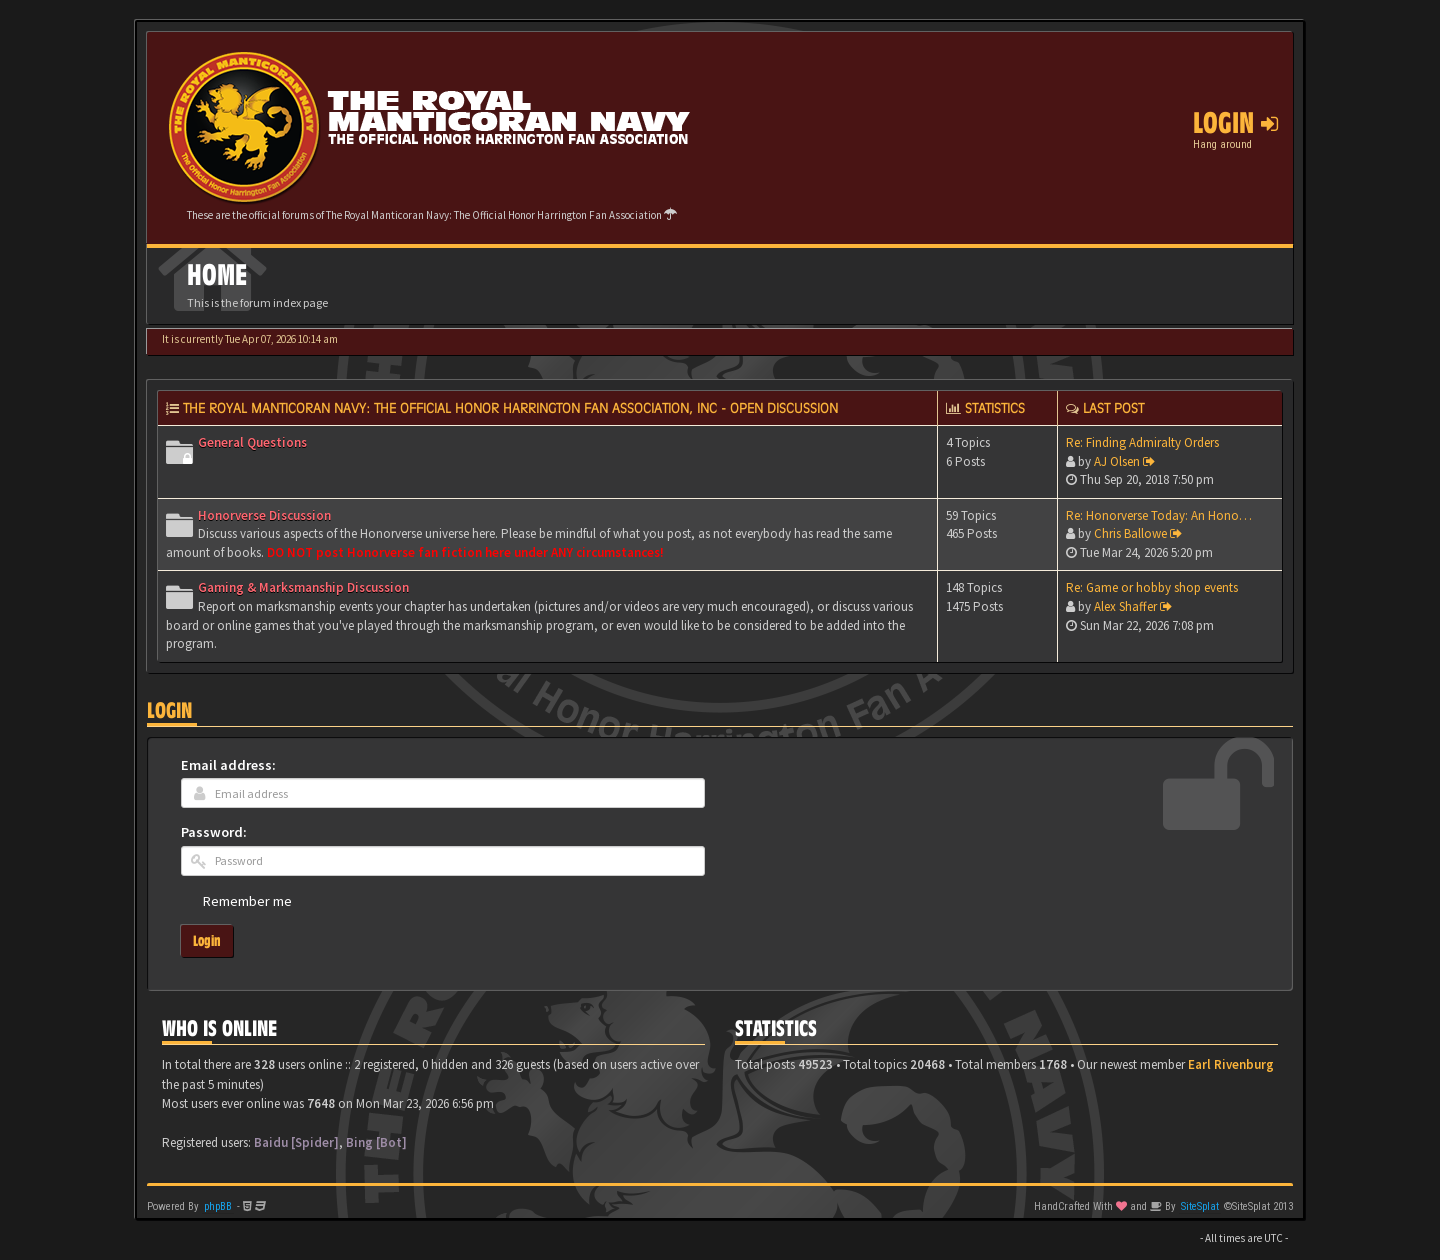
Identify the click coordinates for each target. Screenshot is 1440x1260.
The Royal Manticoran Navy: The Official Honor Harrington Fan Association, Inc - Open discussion (510, 408)
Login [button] (1235, 123)
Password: (214, 832)
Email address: (228, 765)
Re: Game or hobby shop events (1152, 587)
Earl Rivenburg (1231, 1064)
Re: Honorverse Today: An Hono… (1159, 515)
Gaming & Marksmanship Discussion (303, 587)
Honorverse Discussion (264, 515)
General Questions (252, 442)
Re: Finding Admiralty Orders (1142, 442)
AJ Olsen (1117, 461)
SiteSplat (1200, 1206)
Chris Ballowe (1130, 533)
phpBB (218, 1206)
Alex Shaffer (1125, 606)
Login (169, 710)
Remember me (247, 901)
